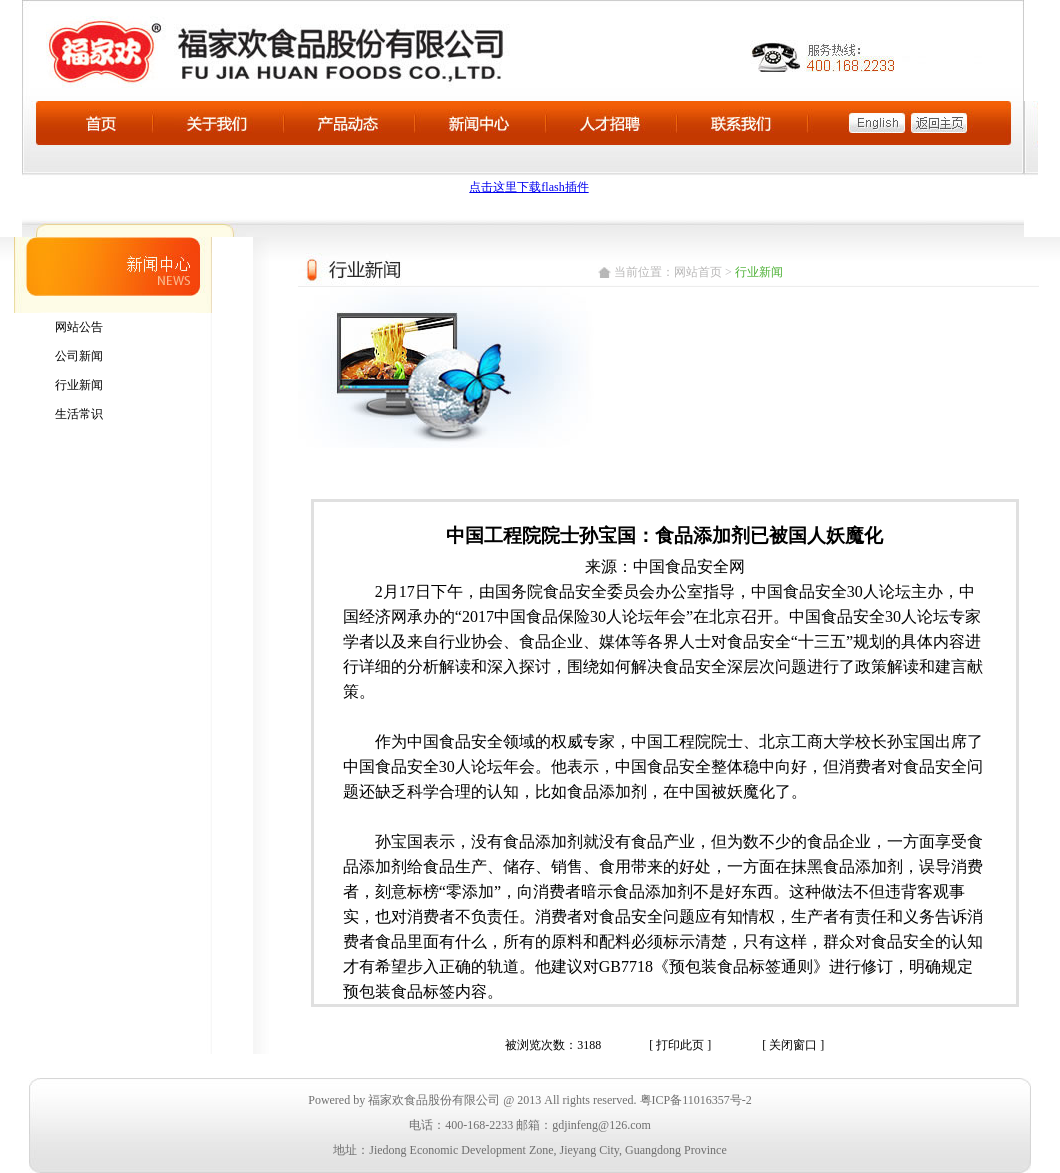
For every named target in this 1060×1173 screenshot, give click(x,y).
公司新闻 (79, 356)
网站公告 (79, 327)
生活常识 (79, 414)
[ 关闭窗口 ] (793, 1045)
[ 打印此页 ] (680, 1045)
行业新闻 (79, 385)
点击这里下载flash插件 (528, 187)
